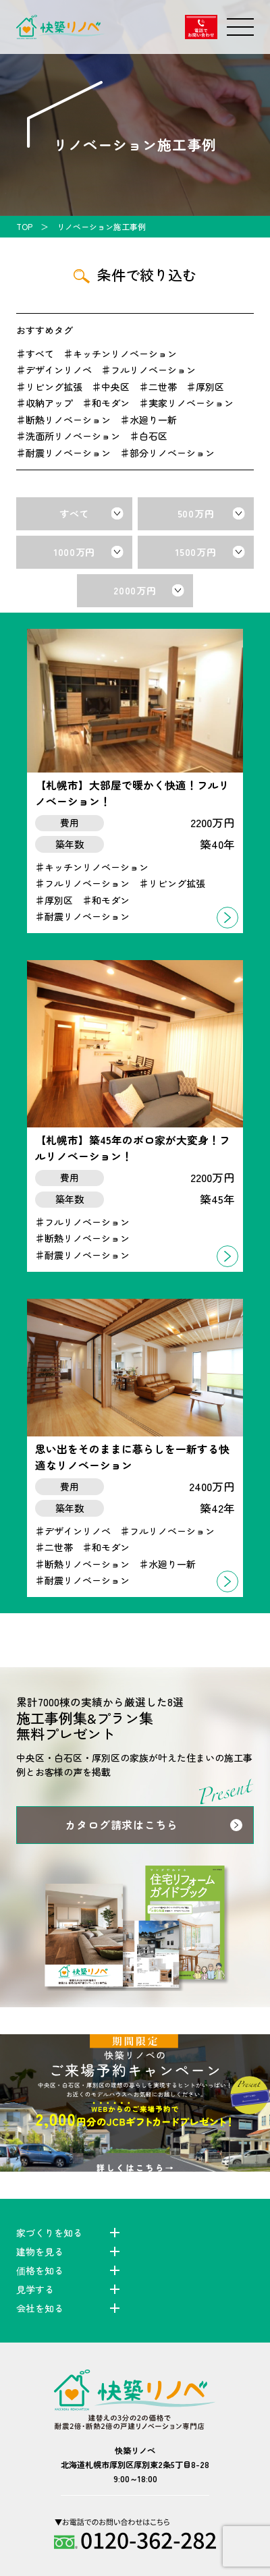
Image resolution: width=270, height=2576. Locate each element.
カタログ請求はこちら (121, 1824)
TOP (24, 226)
